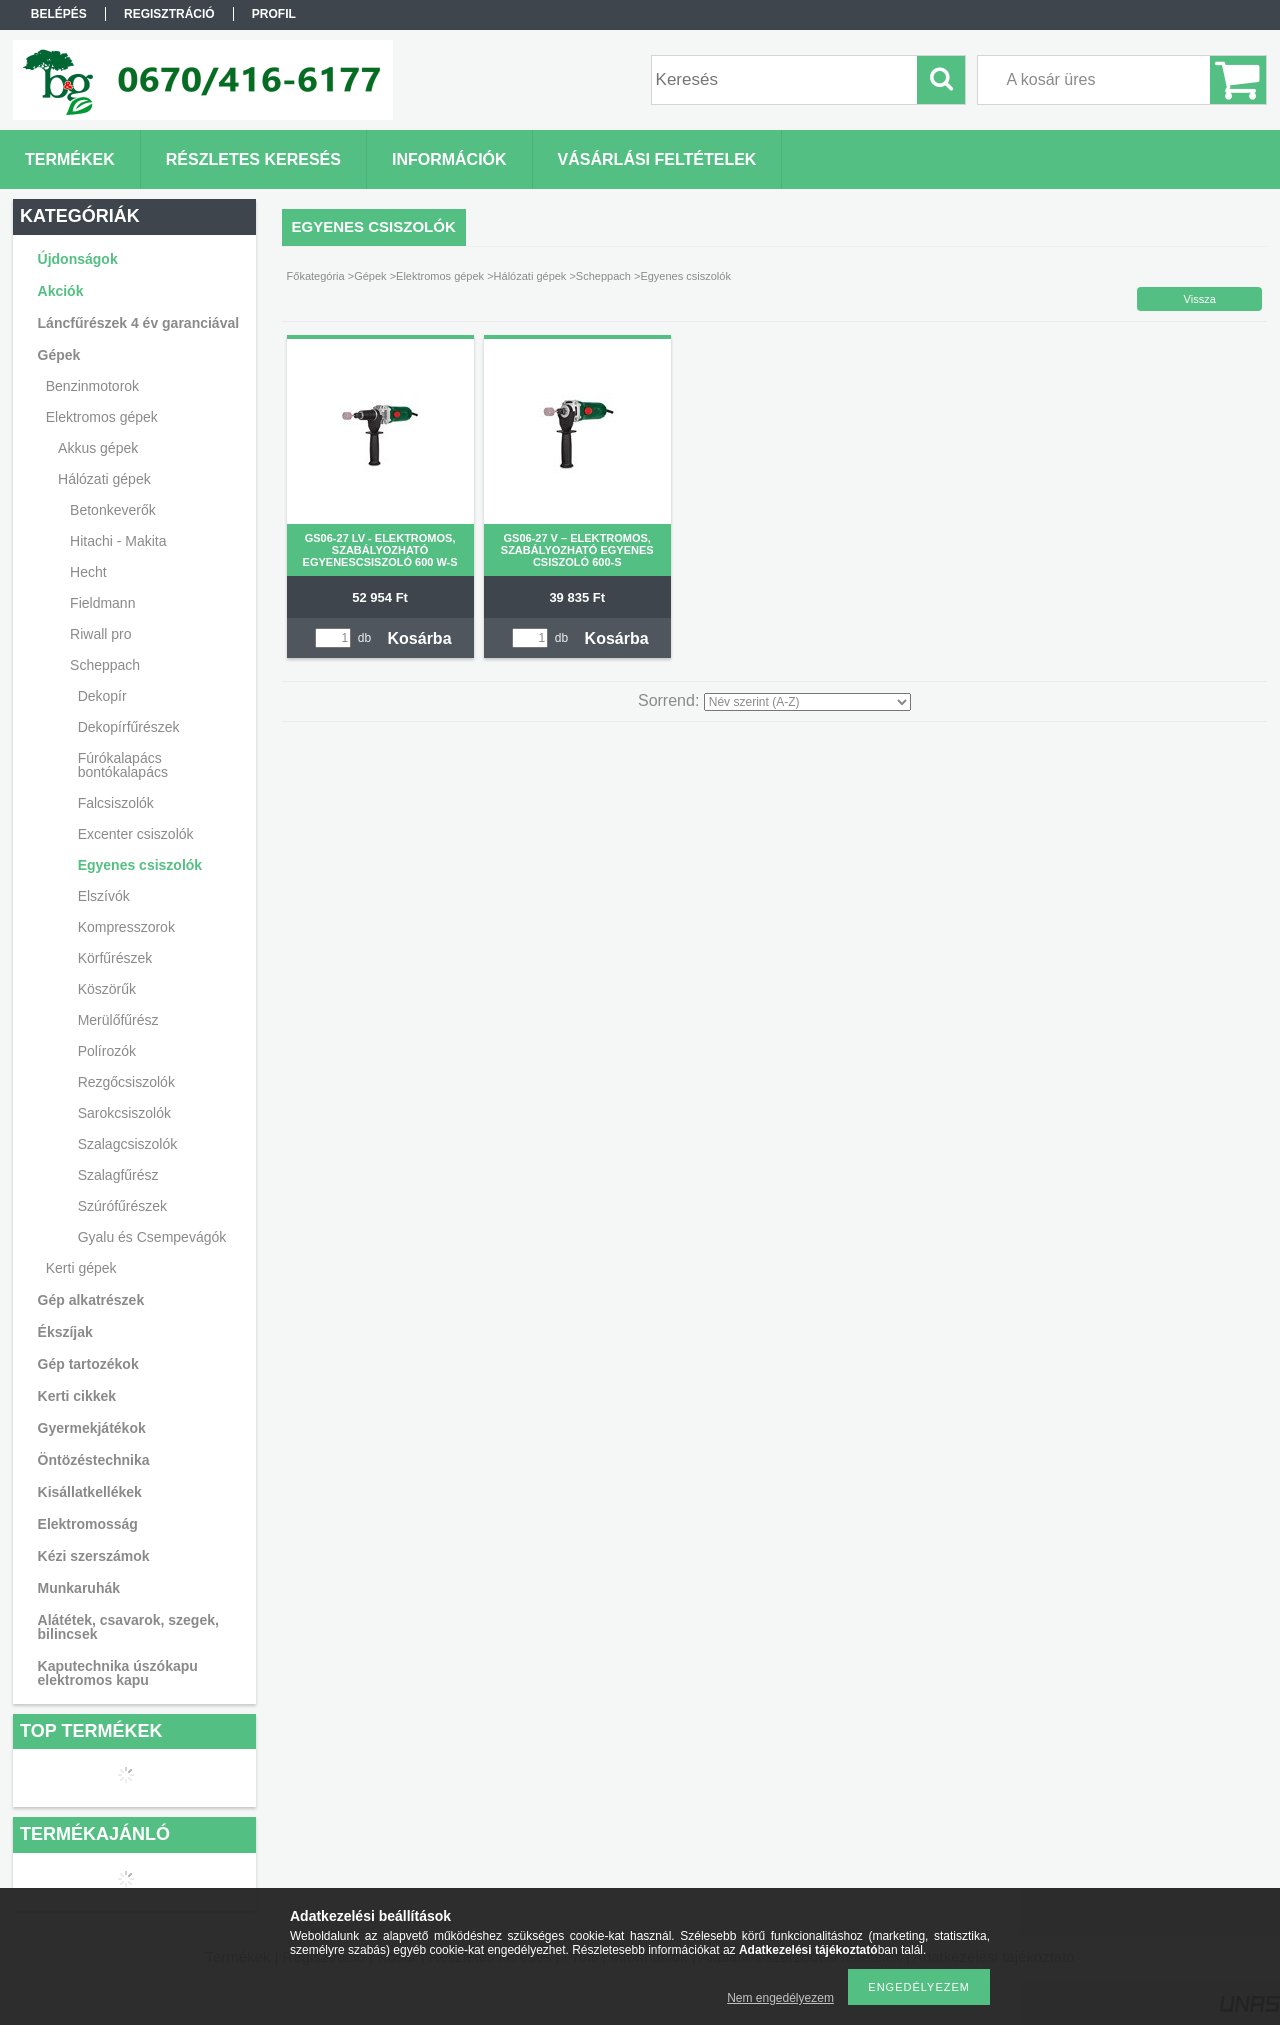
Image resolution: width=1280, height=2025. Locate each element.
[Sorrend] (807, 702)
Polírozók (107, 1051)
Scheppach (603, 276)
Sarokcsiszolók (124, 1113)
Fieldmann (102, 603)
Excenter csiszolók (136, 834)
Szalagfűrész (118, 1175)
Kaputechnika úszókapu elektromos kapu (118, 1673)
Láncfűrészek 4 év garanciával (139, 323)
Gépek (370, 276)
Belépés (59, 14)
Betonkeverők (113, 510)
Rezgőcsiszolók (126, 1082)
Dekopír (102, 696)
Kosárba (420, 638)
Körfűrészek (115, 958)
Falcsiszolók (116, 803)
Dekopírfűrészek (129, 727)
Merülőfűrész (118, 1020)
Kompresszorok (126, 927)
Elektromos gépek (440, 276)
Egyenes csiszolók (140, 865)
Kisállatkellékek (90, 1492)
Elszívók (104, 896)
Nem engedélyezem (780, 1998)
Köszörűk (107, 989)
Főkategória (316, 276)
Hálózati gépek (530, 276)
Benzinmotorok (92, 386)
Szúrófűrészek (122, 1206)
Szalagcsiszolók (128, 1144)
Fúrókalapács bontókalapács (123, 765)
